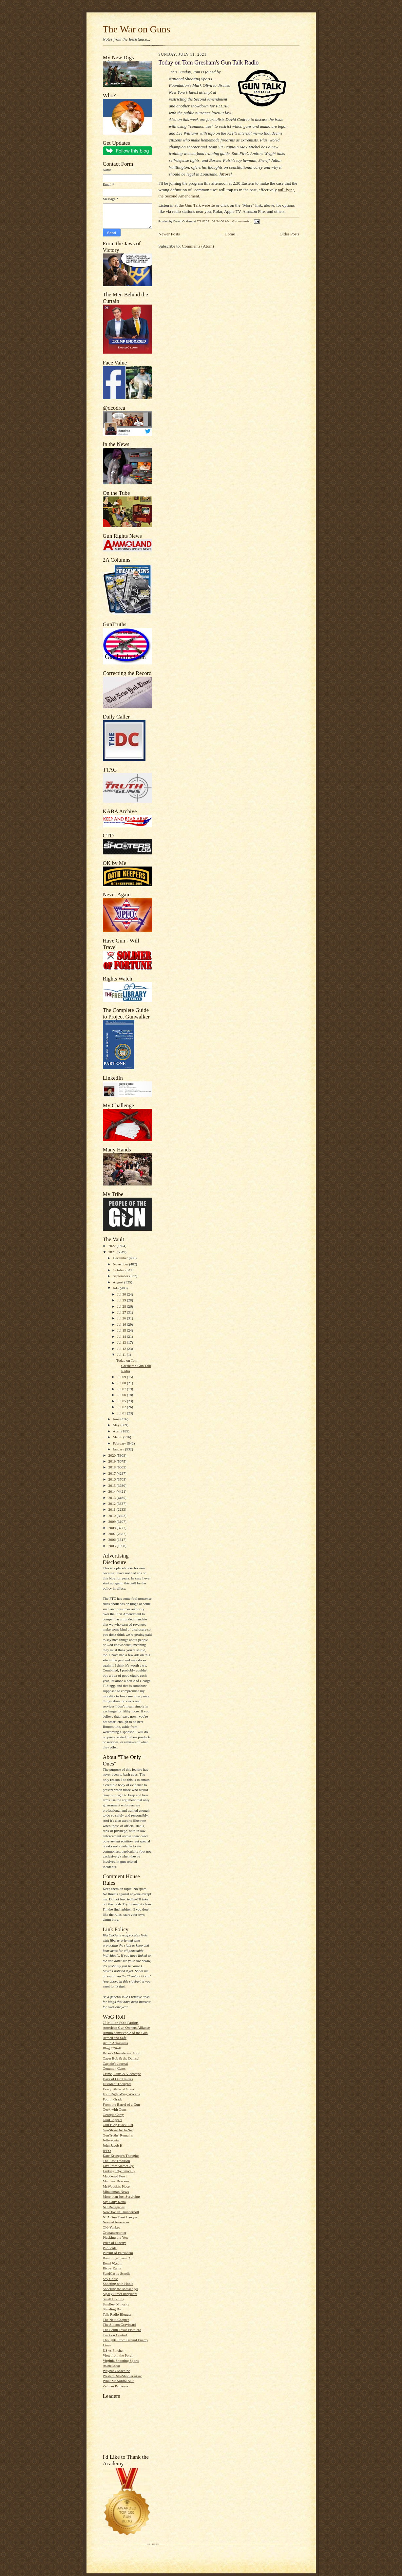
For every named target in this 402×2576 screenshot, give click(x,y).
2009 (112, 1521)
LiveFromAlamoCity (118, 2166)
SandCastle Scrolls (116, 2273)
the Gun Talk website (197, 205)
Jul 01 (122, 1413)
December (121, 1258)
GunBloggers (113, 2120)
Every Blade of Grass (118, 2089)
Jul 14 (122, 1336)
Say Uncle (110, 2279)
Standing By (112, 2309)
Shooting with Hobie (118, 2284)
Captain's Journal (115, 2063)
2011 (112, 1509)
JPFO (107, 2151)
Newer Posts (169, 234)
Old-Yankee (111, 2227)
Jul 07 (122, 1389)
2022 (112, 1246)
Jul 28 (122, 1306)
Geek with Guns (115, 2109)
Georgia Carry (113, 2115)
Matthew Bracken (116, 2181)
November (121, 1264)
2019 (112, 1461)
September (121, 1276)
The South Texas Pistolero (122, 2330)
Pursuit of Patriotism (118, 2253)
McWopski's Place (116, 2186)
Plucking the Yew (116, 2237)
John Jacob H (113, 2145)
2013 (112, 1498)
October (119, 1270)
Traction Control (115, 2335)
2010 (112, 1516)
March (118, 1437)
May (116, 1425)
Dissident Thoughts (117, 2084)
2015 (112, 1485)
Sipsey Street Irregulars (120, 2294)
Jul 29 (122, 1300)
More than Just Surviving (121, 2196)
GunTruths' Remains (118, 2135)
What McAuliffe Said (119, 2381)
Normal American (116, 2222)
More (225, 174)
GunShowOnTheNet (118, 2130)
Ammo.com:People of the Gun (125, 2033)
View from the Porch (118, 2355)
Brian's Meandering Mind (122, 2053)
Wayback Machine (116, 2371)
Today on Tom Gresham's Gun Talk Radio (133, 1365)
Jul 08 (122, 1383)
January (119, 1449)
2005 (112, 1546)
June (116, 1419)
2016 (112, 1479)
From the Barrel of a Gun (121, 2104)
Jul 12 (122, 1349)
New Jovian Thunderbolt (121, 2212)
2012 (112, 1503)
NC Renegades (114, 2207)
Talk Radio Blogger (117, 2314)
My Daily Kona (114, 2202)
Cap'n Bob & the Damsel (121, 2058)
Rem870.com (113, 2263)
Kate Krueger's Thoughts (121, 2155)
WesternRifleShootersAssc (122, 2376)
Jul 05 (122, 1401)
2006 (112, 1539)
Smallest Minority (116, 2304)
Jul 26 (122, 1318)
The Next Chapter (116, 2320)
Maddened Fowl (115, 2176)
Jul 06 (122, 1395)
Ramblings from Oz (117, 2258)
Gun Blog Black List (118, 2125)
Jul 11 (122, 1354)
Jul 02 (122, 1407)
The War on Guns (136, 29)
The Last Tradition (116, 2161)
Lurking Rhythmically (119, 2171)
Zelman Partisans (115, 2386)
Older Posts (289, 234)
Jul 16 (122, 1324)
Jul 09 (122, 1377)
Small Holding (113, 2299)
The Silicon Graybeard (119, 2324)
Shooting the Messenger (120, 2289)
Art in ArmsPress (115, 2043)
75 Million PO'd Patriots (121, 2023)
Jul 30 (122, 1294)
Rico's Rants (112, 2268)
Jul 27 (122, 1312)
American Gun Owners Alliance (126, 2027)
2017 (112, 1473)
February (120, 1443)
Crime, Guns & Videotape (122, 2074)
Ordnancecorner (114, 2232)
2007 (112, 1534)
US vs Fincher (113, 2350)
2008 (112, 1528)
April (117, 1431)
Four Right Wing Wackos (121, 2094)
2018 (112, 1467)
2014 (112, 1491)
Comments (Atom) (198, 246)
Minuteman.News (116, 2191)
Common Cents (114, 2068)
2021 (112, 1252)
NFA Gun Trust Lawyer (120, 2217)
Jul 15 (122, 1330)
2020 (112, 1455)
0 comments (240, 221)
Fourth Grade (113, 2099)
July (116, 1288)
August (118, 1282)
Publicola (110, 2248)
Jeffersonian (112, 2140)
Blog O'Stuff (112, 2048)
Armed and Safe (115, 2038)
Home (229, 234)
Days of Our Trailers (118, 2079)
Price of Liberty (114, 2243)
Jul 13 (122, 1342)
